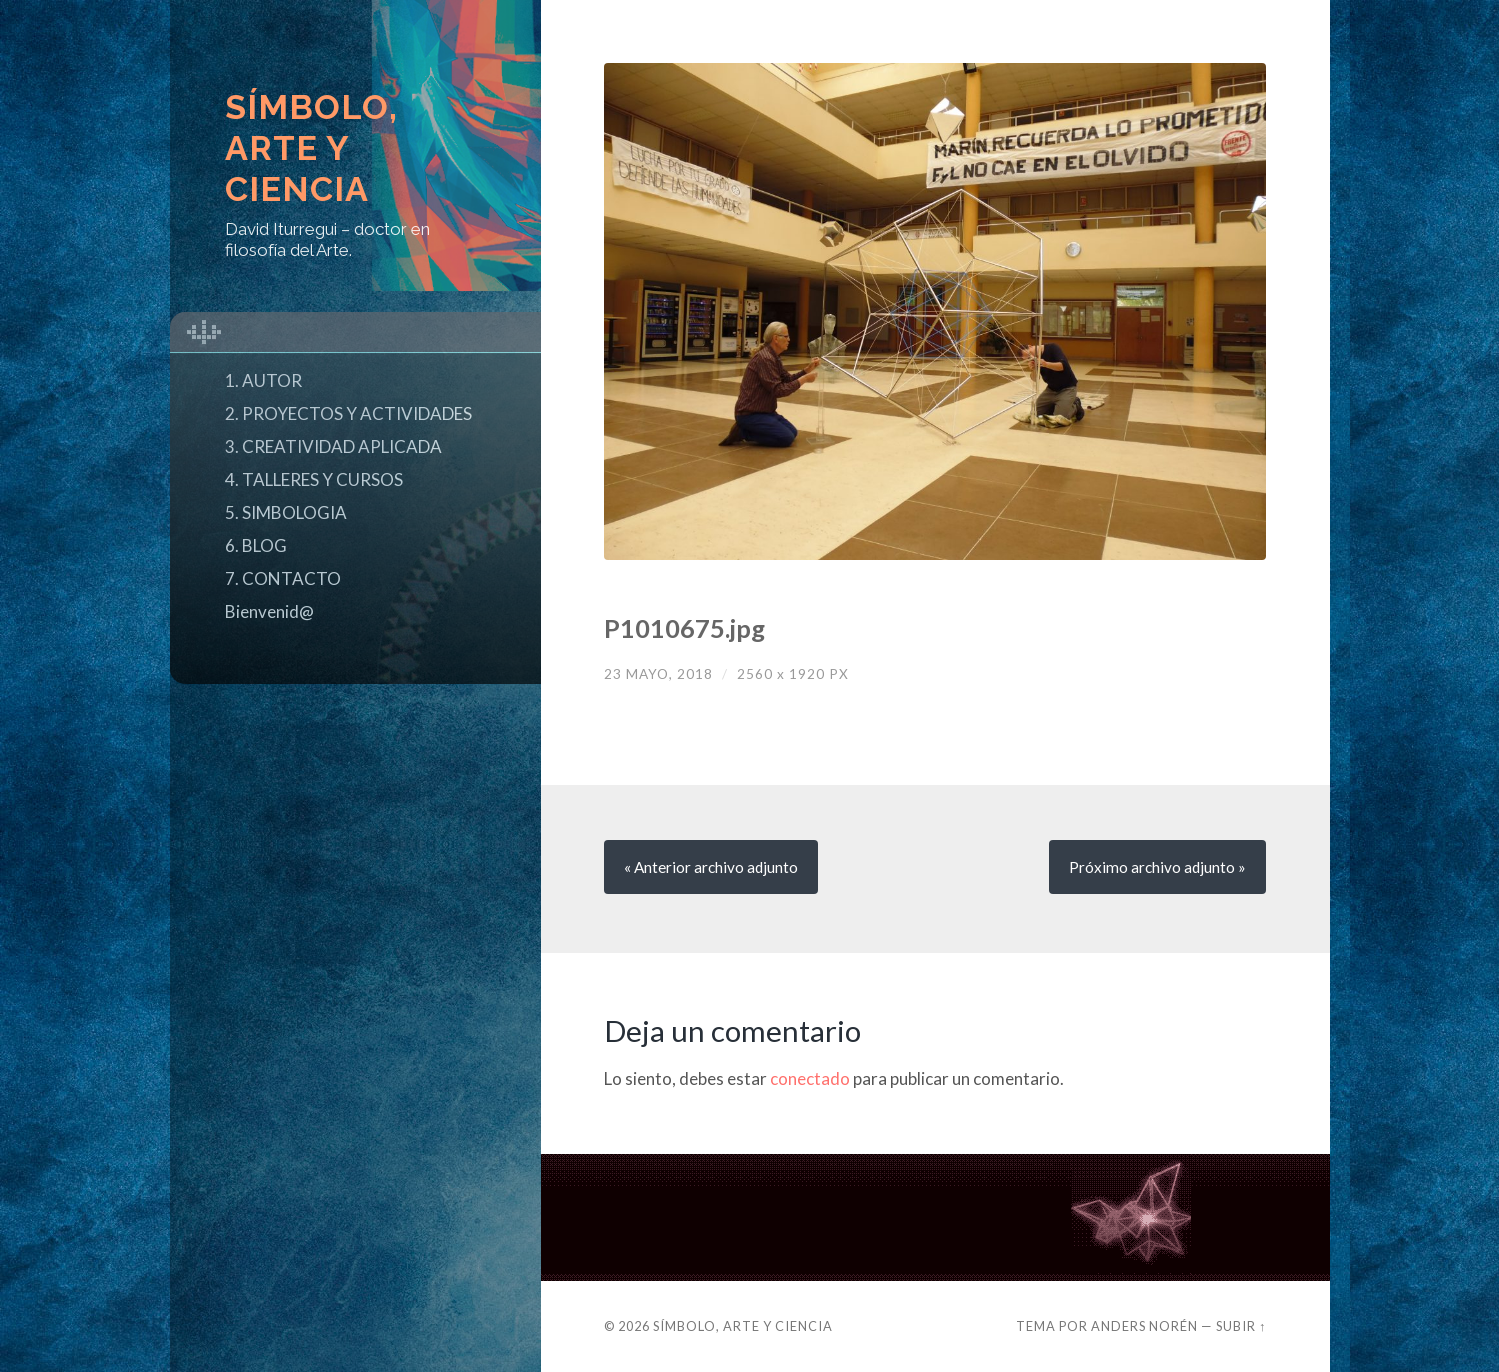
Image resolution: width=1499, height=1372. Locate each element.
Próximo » (1157, 867)
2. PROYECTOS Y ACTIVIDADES (348, 413)
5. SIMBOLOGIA (286, 512)
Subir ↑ (1241, 1326)
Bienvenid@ (269, 611)
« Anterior (711, 867)
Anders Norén (1144, 1326)
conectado (810, 1078)
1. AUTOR (263, 380)
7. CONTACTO (283, 578)
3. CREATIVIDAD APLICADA (333, 446)
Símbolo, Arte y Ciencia (311, 148)
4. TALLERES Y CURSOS (314, 479)
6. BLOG (256, 545)
